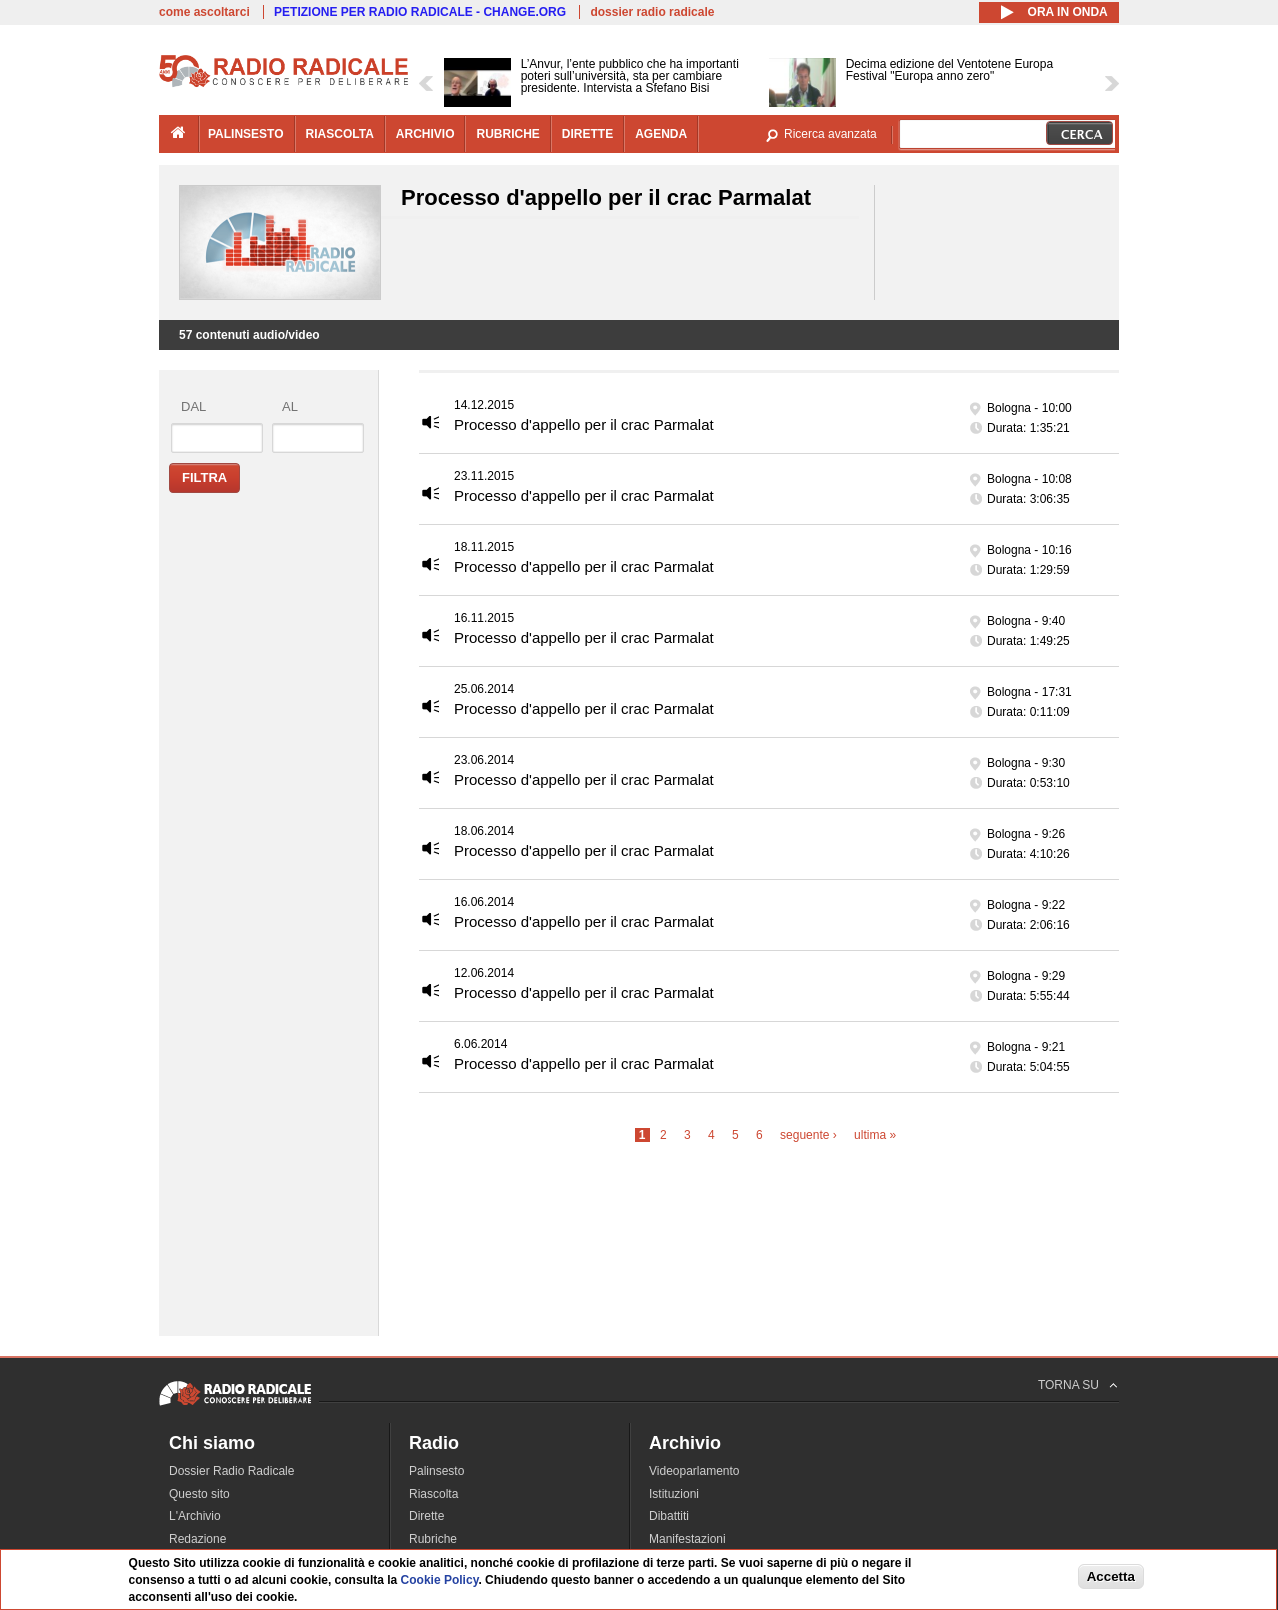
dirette (587, 134)
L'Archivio (195, 1516)
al (290, 406)
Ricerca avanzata (830, 134)
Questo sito (199, 1494)
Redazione (197, 1539)
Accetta (1111, 1576)
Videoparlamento (694, 1471)
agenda (661, 134)
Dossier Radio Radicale (231, 1471)
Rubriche (433, 1539)
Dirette (426, 1516)
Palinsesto (436, 1471)
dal (193, 406)
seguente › (808, 1135)
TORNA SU (1068, 1385)
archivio (425, 134)
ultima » (875, 1135)
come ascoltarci (204, 12)
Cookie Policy (440, 1580)
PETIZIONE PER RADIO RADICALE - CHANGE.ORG (420, 12)
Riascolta (433, 1494)
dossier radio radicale (652, 12)
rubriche (507, 134)
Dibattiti (669, 1516)
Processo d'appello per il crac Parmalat (584, 424)
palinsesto (246, 134)
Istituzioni (674, 1494)
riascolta (340, 134)
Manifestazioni (687, 1539)
